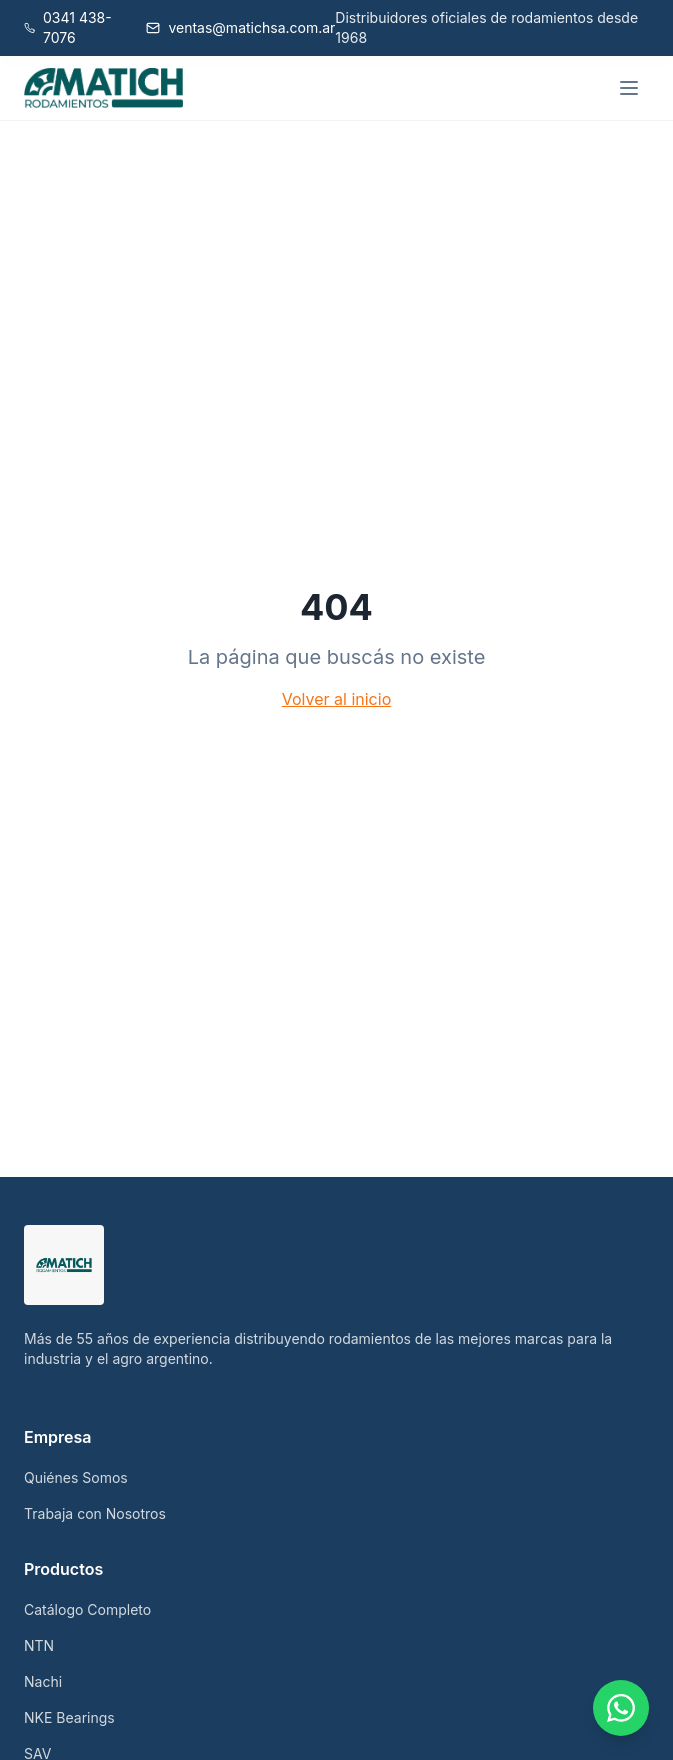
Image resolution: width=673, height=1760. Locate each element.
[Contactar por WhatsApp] (621, 1708)
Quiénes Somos (76, 1477)
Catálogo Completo (87, 1609)
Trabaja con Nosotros (95, 1513)
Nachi (43, 1681)
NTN (39, 1645)
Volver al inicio (336, 699)
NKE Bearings (69, 1717)
